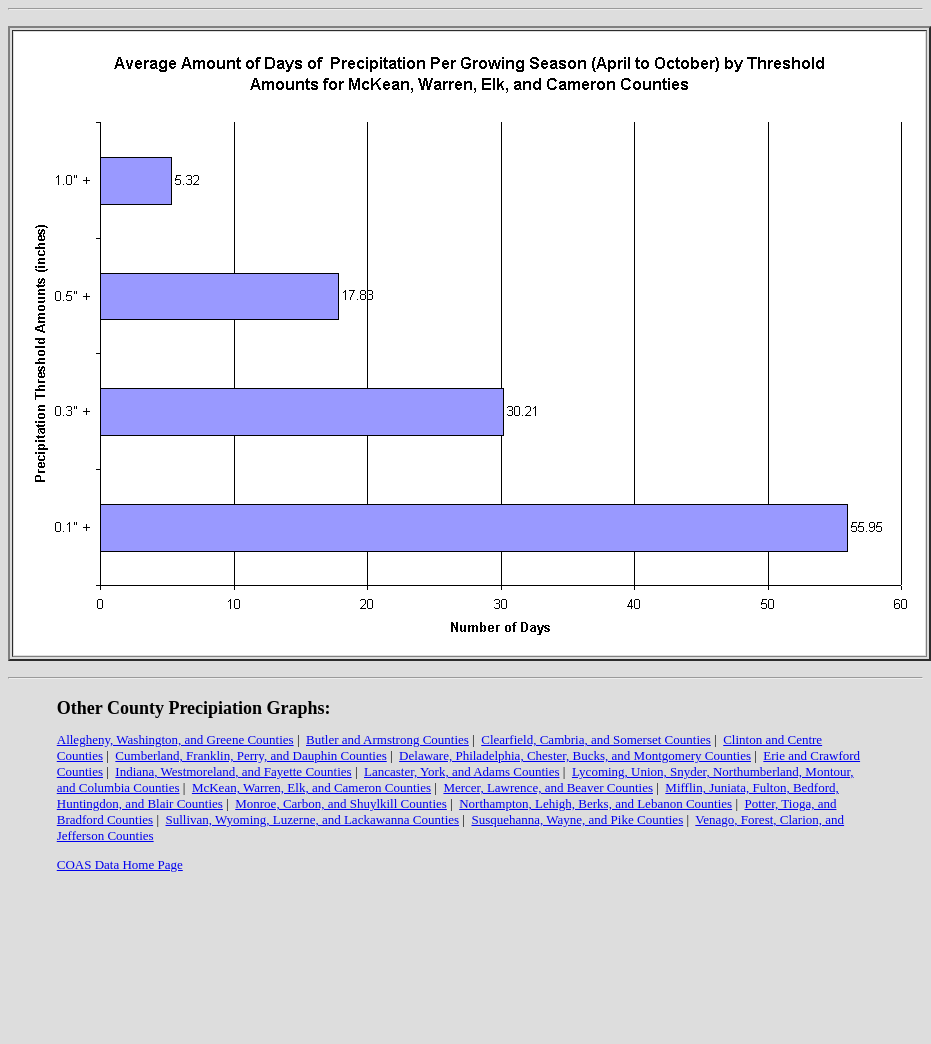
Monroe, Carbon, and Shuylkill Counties (341, 803)
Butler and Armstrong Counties (387, 739)
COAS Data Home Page (120, 864)
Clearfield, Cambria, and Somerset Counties (596, 739)
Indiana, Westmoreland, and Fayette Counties (233, 771)
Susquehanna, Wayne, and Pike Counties (577, 819)
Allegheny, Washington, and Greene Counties (175, 739)
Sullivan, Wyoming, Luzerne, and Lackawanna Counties (313, 819)
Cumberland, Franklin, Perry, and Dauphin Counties (250, 755)
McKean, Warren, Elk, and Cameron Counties (311, 787)
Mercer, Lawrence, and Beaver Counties (548, 787)
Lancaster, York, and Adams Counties (462, 771)
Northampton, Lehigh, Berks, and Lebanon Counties (595, 803)
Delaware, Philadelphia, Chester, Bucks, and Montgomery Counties (575, 755)
